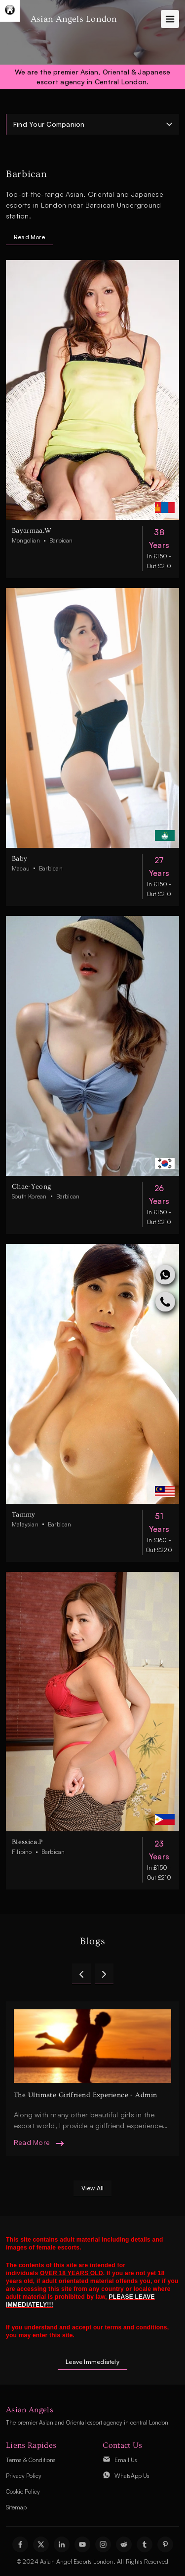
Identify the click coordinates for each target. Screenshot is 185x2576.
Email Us (125, 2460)
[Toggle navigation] (170, 19)
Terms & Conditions (31, 2460)
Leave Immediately (92, 2361)
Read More (29, 237)
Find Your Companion (49, 124)
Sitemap (16, 2507)
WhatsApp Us (131, 2475)
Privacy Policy (23, 2475)
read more (32, 2142)
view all (92, 2188)
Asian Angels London (74, 19)
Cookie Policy (23, 2491)
